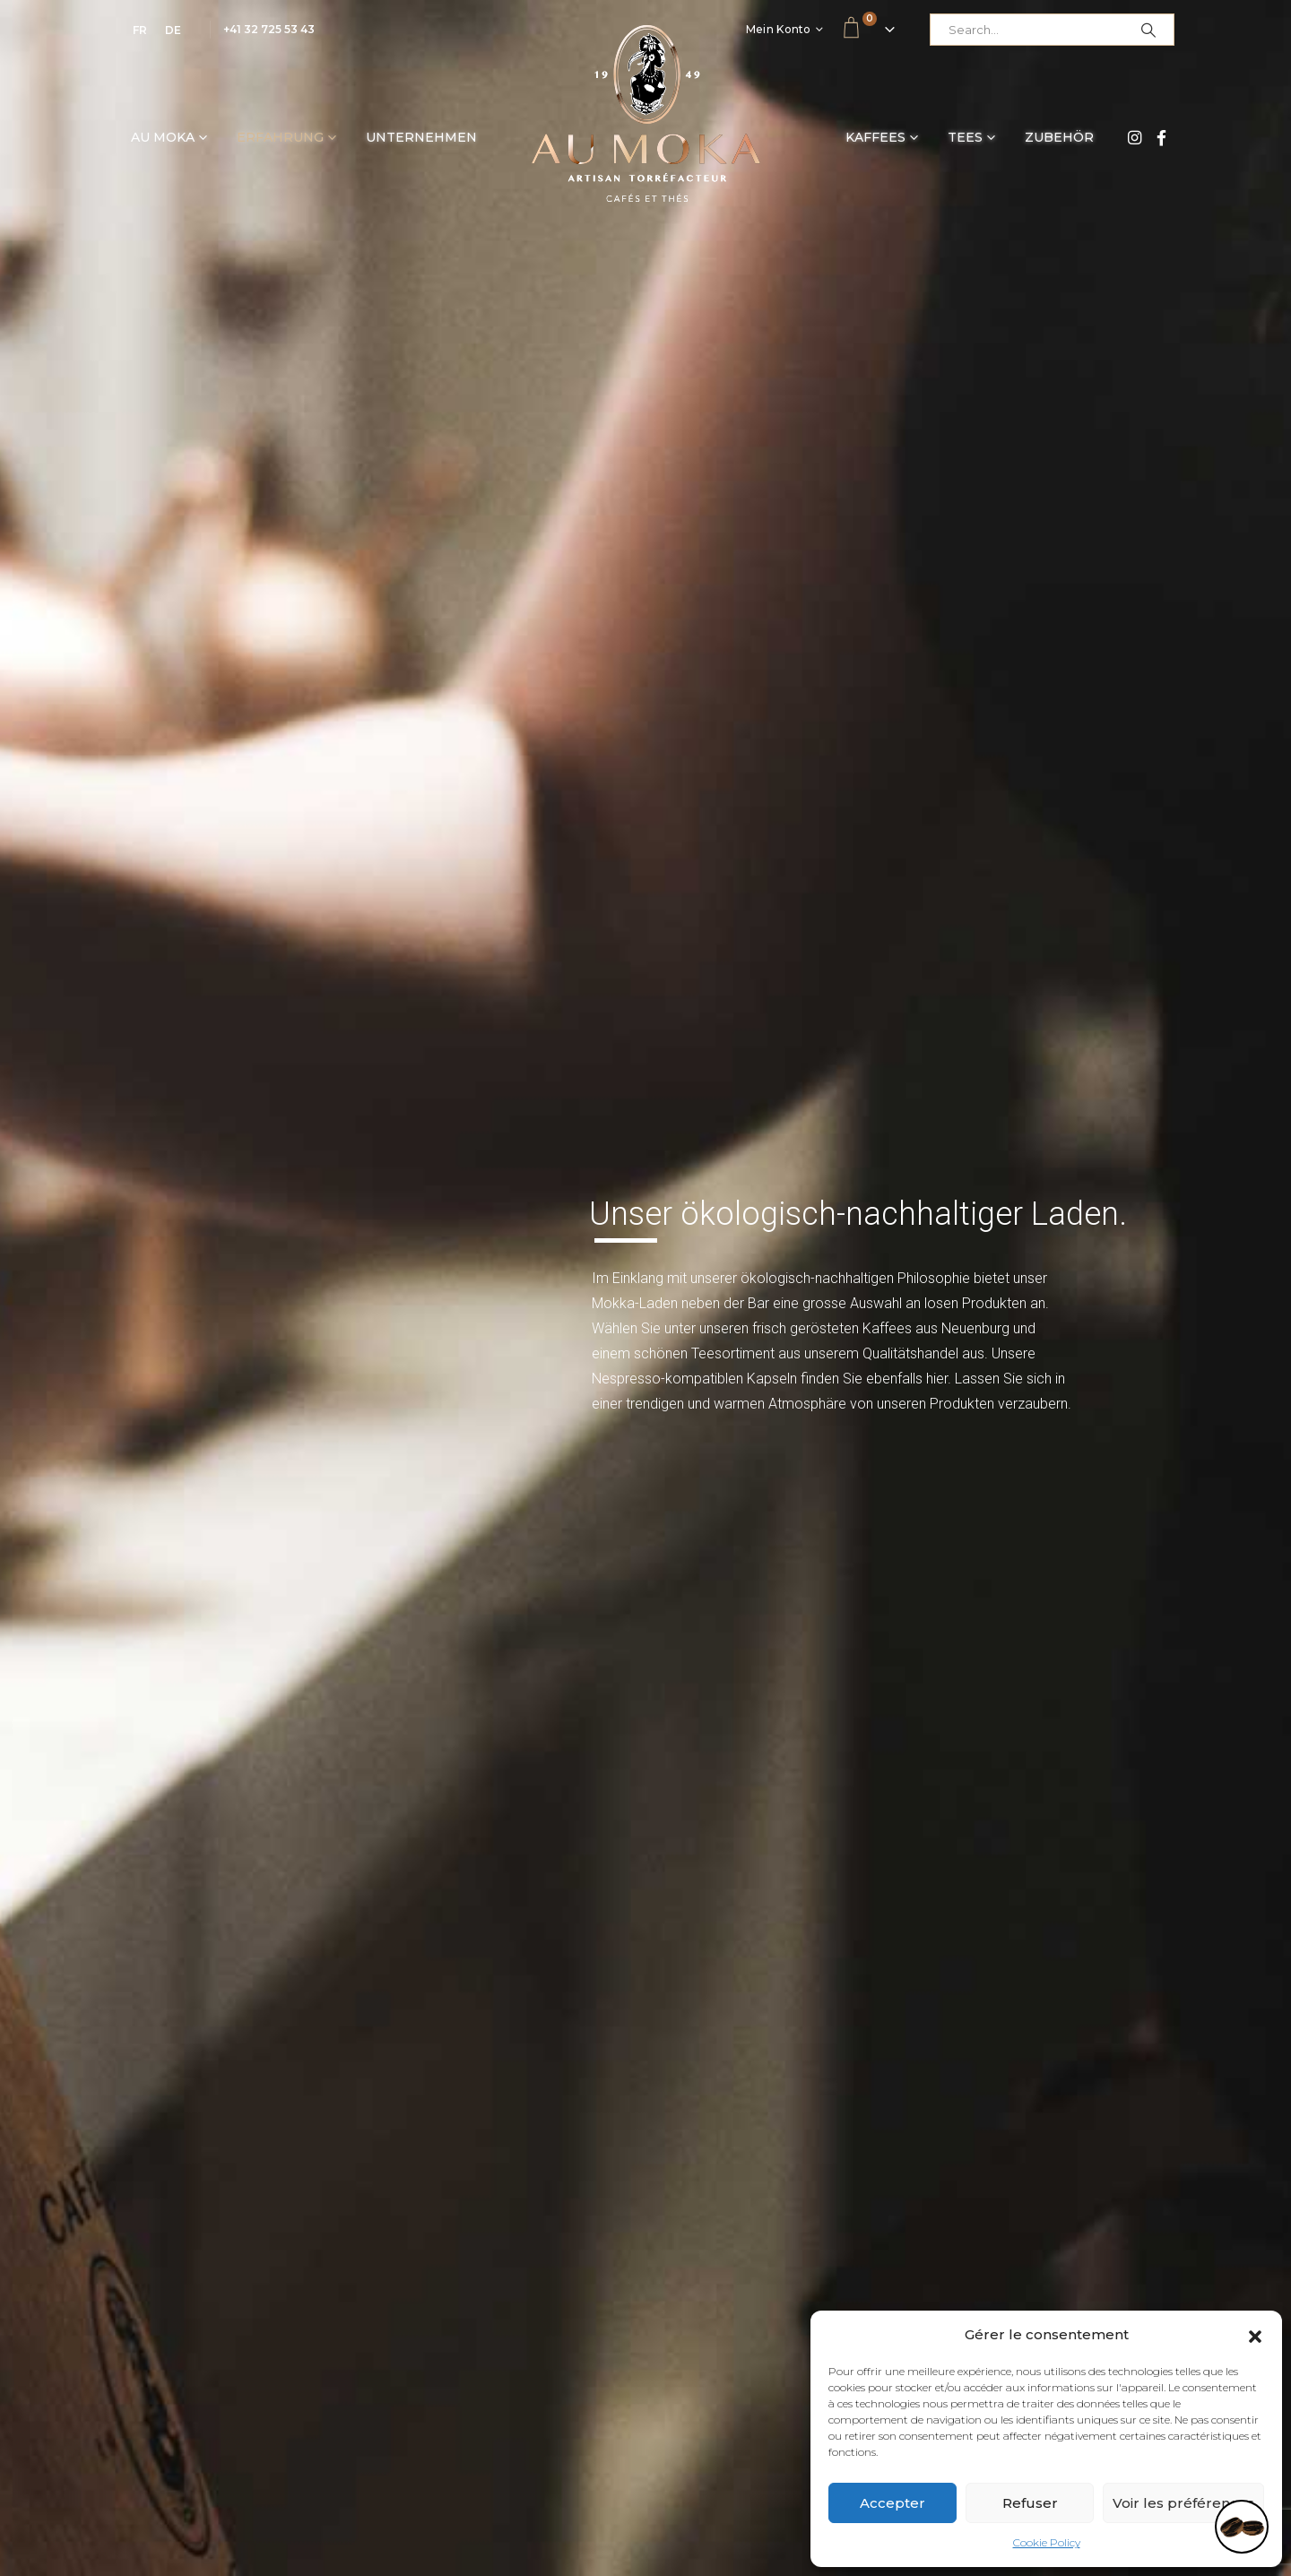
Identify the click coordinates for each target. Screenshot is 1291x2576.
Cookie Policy (1046, 2542)
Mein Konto (778, 29)
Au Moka (163, 137)
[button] (1255, 2335)
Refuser (1030, 2502)
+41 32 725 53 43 (269, 29)
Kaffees (875, 137)
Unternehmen (421, 137)
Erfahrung (280, 137)
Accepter (892, 2502)
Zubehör (1059, 137)
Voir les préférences (1183, 2502)
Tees (965, 137)
